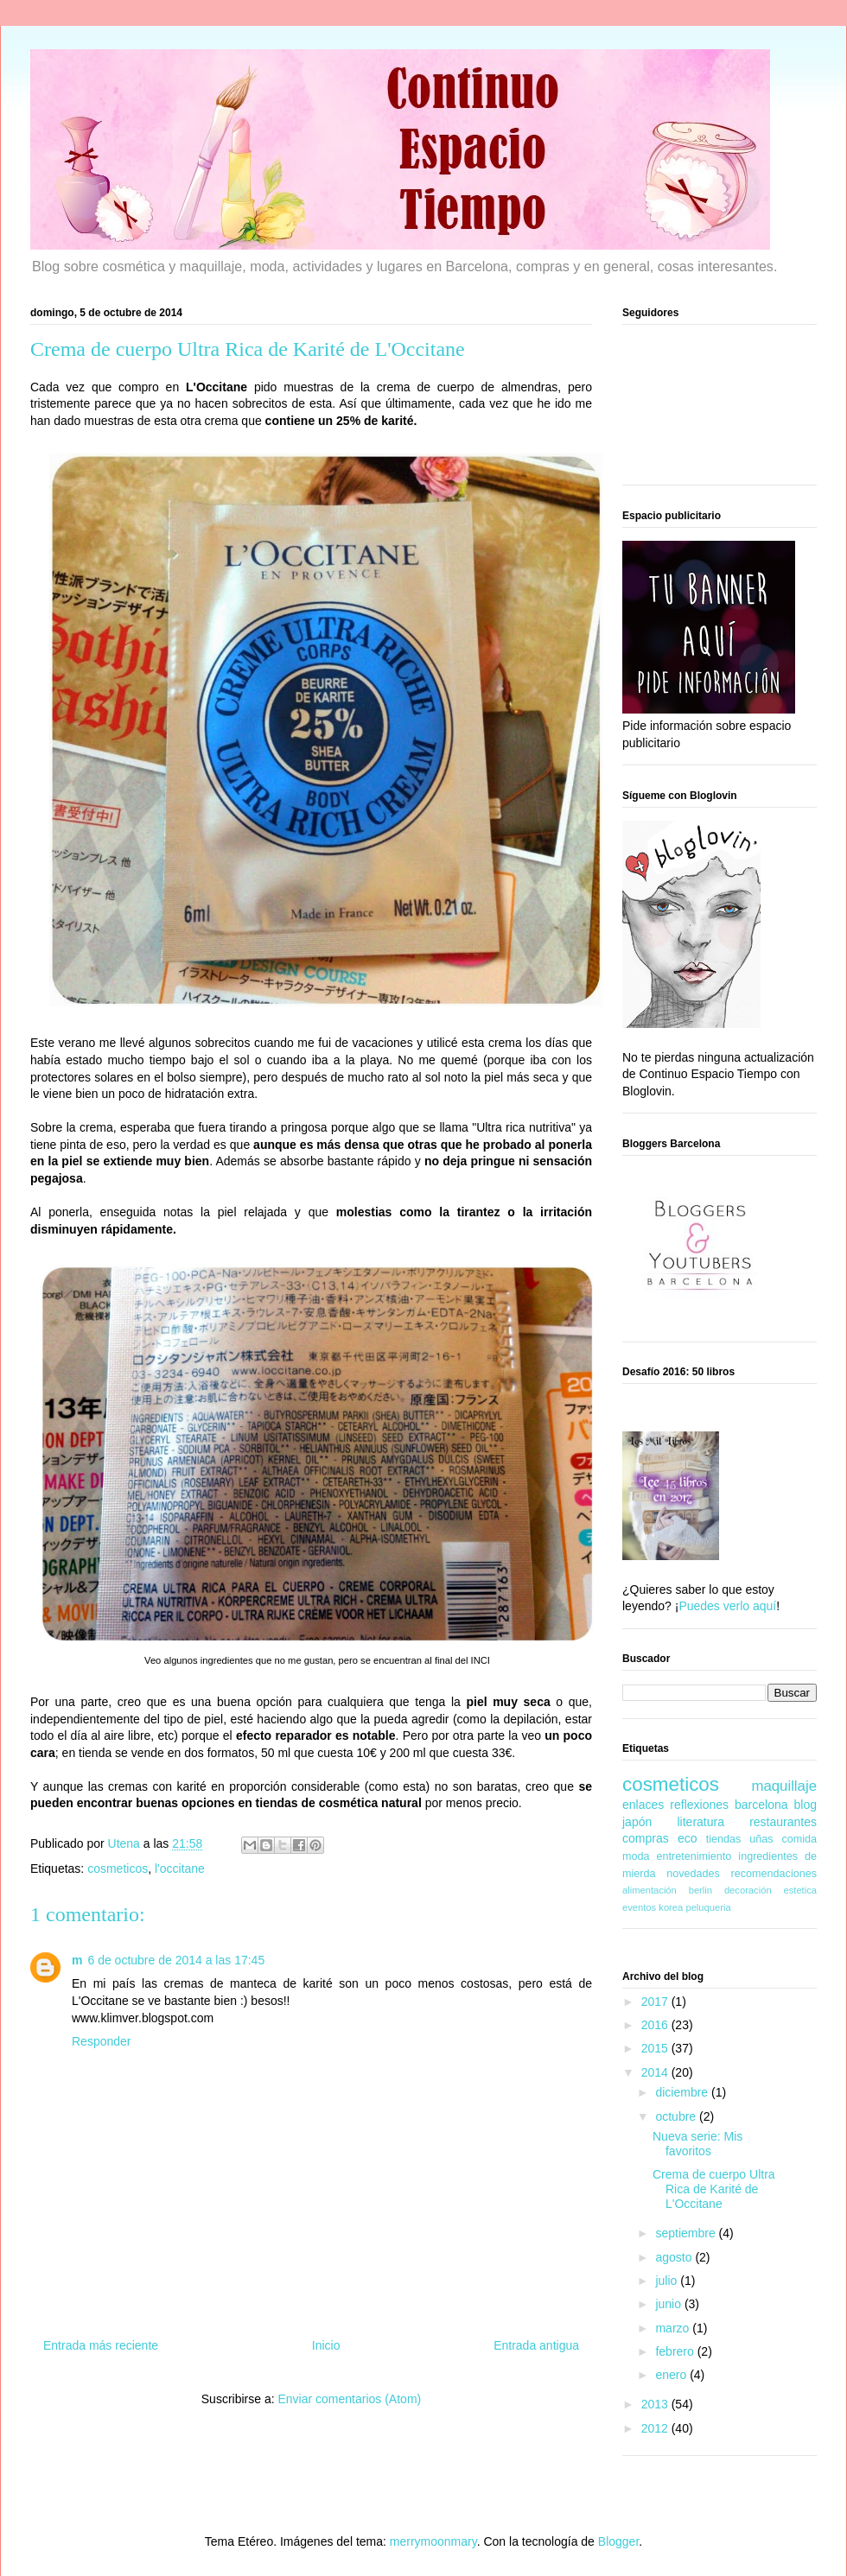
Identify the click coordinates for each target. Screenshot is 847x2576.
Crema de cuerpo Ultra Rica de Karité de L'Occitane (714, 2189)
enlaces (643, 1804)
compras (645, 1838)
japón (637, 1822)
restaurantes (783, 1822)
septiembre (686, 2233)
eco (687, 1838)
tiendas (724, 1839)
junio (669, 2304)
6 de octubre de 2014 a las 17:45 (175, 1960)
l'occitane (180, 1868)
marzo (673, 2328)
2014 (656, 2072)
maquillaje (784, 1786)
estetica (800, 1890)
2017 (656, 2001)
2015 (656, 2048)
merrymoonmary (433, 2541)
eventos (639, 1907)
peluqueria (707, 1907)
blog (805, 1804)
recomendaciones (774, 1874)
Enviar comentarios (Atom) (349, 2399)
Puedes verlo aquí (727, 1606)
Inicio (326, 2345)
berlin (700, 1890)
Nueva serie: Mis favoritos (697, 2143)
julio (667, 2280)
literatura (700, 1822)
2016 (656, 2025)
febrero (676, 2351)
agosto (675, 2257)
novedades (693, 1874)
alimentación (649, 1890)
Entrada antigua (536, 2345)
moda (636, 1856)
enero (672, 2375)
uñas (761, 1839)
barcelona (761, 1804)
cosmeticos (117, 1868)
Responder (101, 2041)
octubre (677, 2116)
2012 (656, 2428)
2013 (656, 2404)
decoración (748, 1890)
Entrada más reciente (100, 2345)
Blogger (618, 2541)
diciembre (683, 2092)
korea (671, 1907)
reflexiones (699, 1804)
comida (799, 1839)
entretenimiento (694, 1856)
